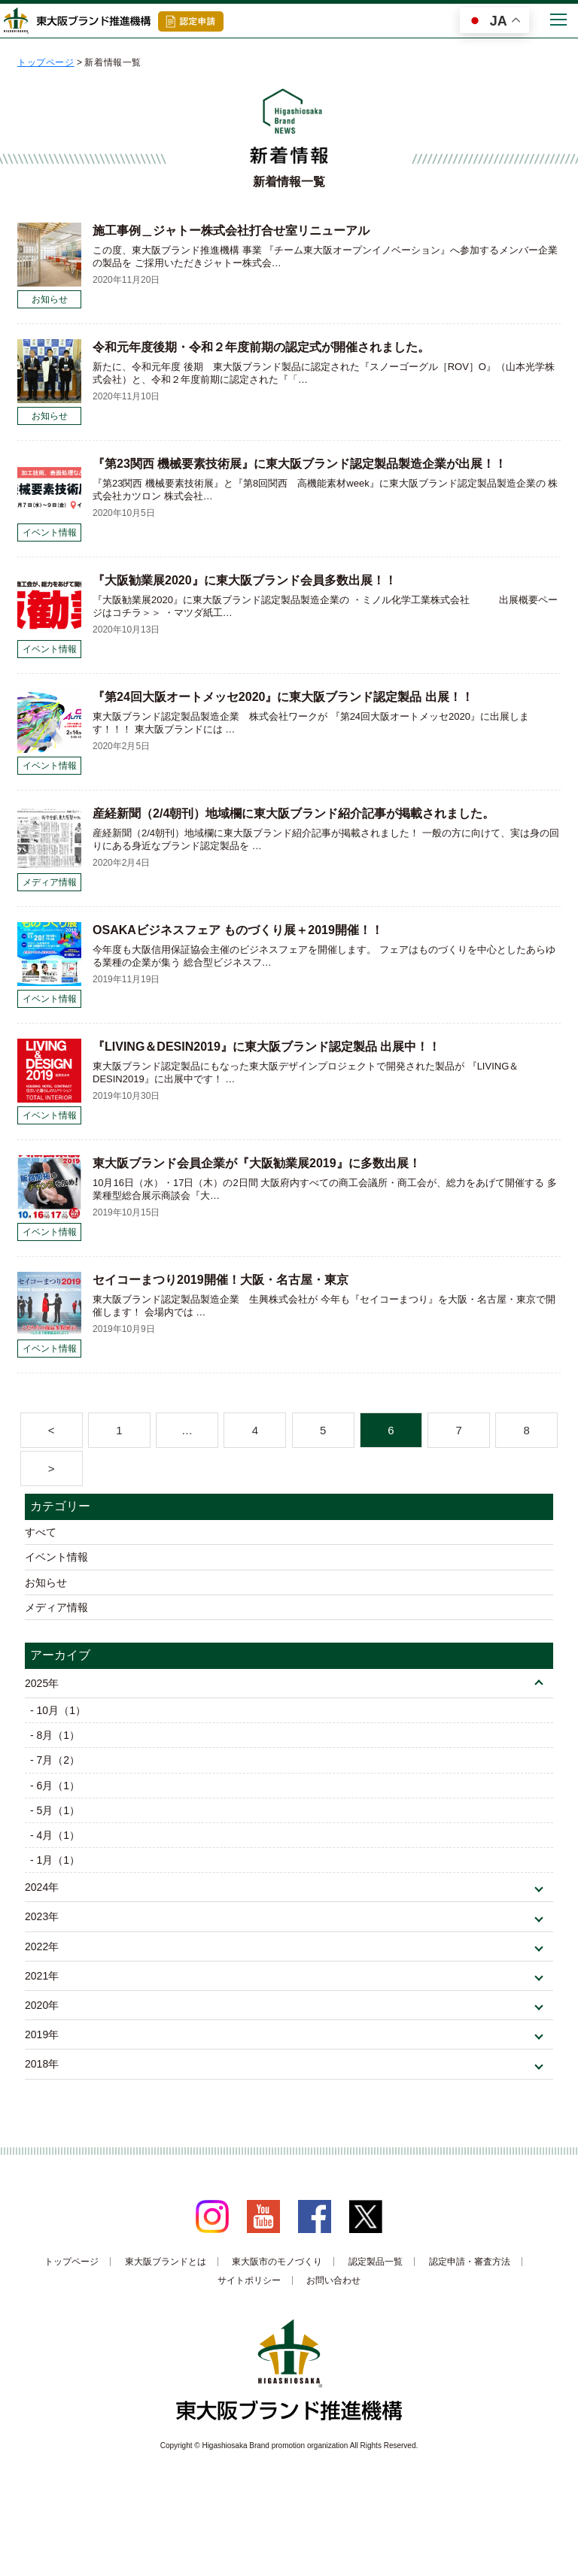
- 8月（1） (55, 1735)
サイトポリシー (249, 2280)
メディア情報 (56, 1607)
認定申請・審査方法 (469, 2261)
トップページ (71, 2261)
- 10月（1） (58, 1710)
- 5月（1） (55, 1810)
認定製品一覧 (375, 2261)
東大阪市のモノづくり (277, 2261)
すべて (40, 1532)
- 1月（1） (55, 1860)
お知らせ (46, 1582)
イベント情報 (56, 1557)
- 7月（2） (55, 1760)
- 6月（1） (55, 1786)
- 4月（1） (55, 1835)
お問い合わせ (333, 2280)
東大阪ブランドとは (165, 2261)
